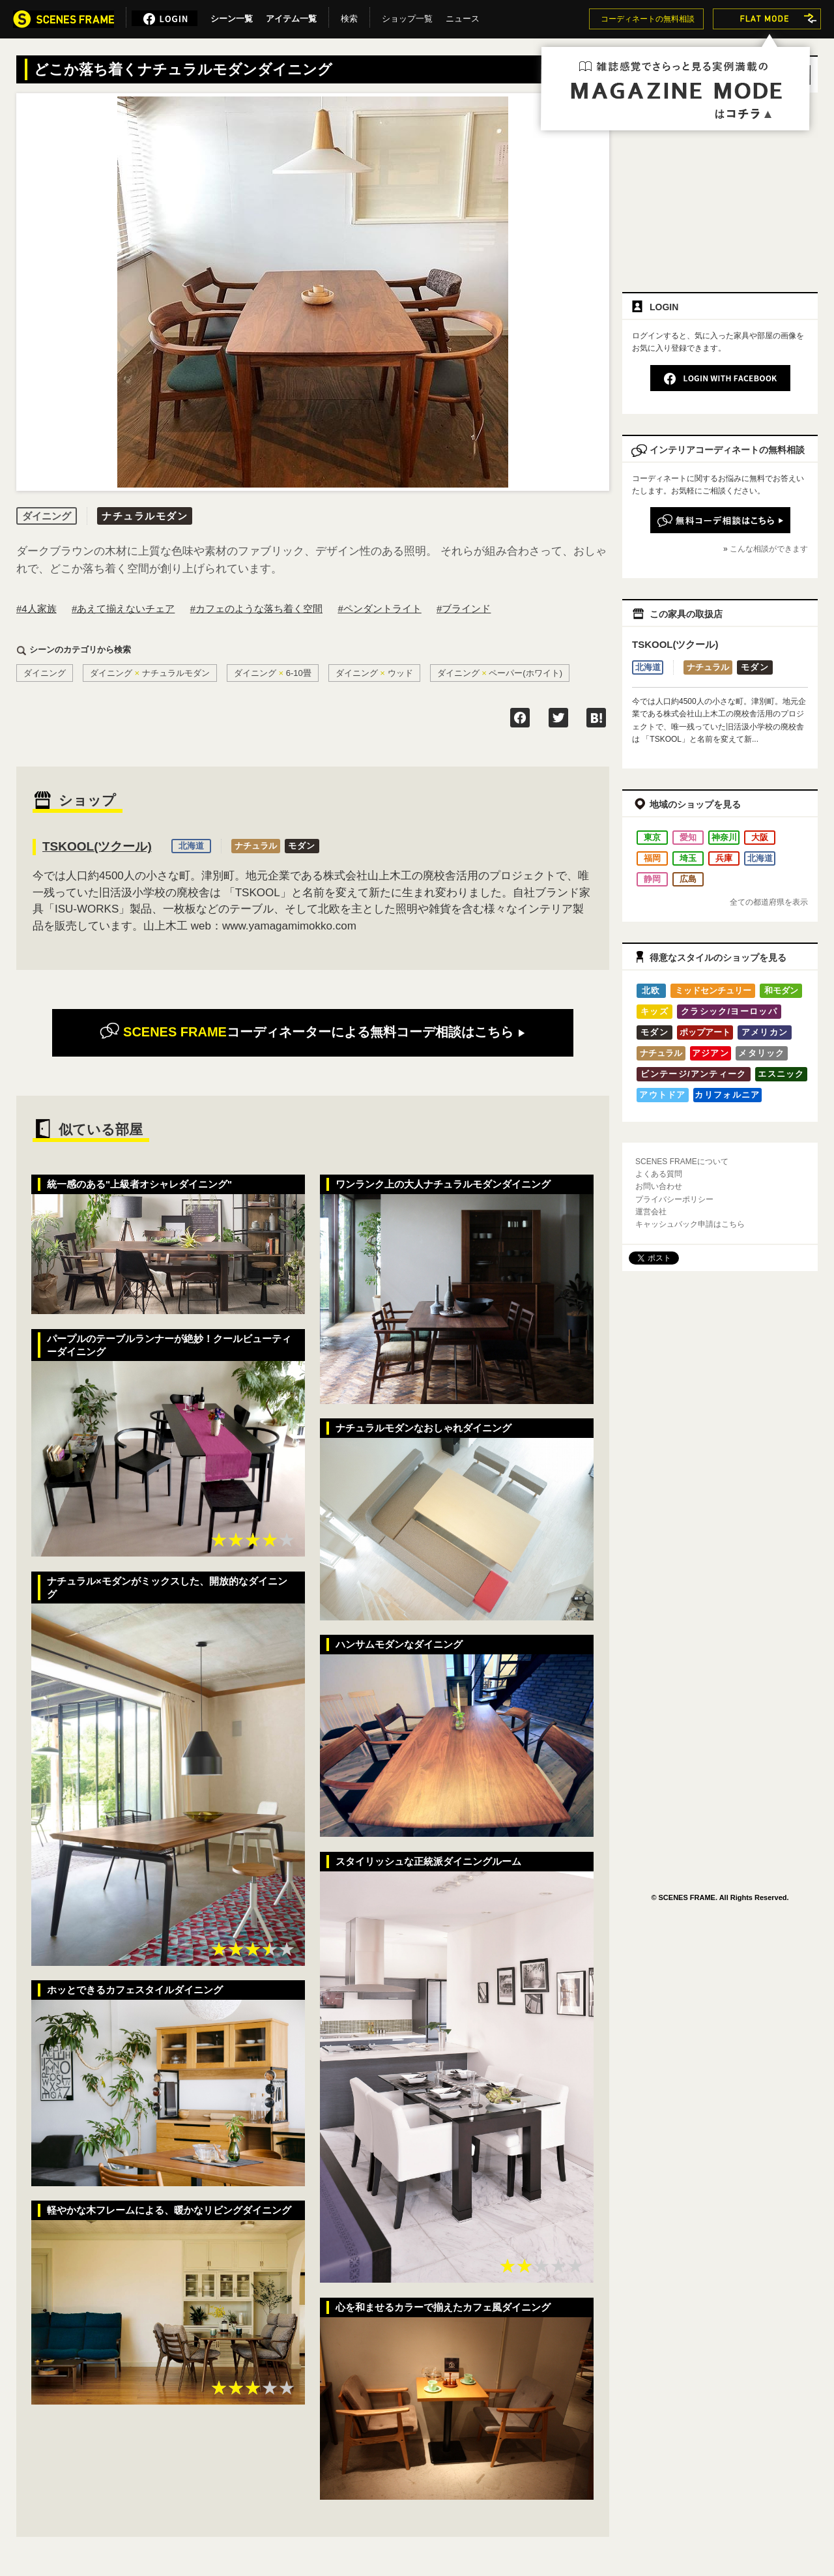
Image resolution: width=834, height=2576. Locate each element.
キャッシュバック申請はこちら (690, 1224)
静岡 (652, 879)
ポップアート (705, 1032)
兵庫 (723, 858)
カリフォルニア (727, 1095)
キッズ (654, 1011)
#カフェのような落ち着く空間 (256, 608)
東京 (652, 837)
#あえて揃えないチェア (123, 608)
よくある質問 (658, 1173)
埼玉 (688, 858)
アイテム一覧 (291, 16)
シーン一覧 (231, 16)
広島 (688, 879)
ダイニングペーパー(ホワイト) (500, 673)
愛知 (688, 837)
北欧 (651, 990)
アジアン (710, 1053)
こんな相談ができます (769, 548)
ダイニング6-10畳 (272, 673)
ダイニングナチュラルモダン (150, 673)
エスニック (781, 1074)
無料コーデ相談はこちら (312, 1032)
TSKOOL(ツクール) (97, 846)
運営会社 (651, 1211)
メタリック (761, 1053)
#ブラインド (464, 608)
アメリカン (764, 1032)
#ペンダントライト (379, 608)
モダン (302, 846)
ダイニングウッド (374, 673)
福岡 (652, 858)
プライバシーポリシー (674, 1199)
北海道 (191, 846)
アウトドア (662, 1095)
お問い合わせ (658, 1186)
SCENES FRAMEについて (681, 1161)
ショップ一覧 (407, 16)
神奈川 (724, 837)
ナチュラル (256, 846)
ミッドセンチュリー (713, 990)
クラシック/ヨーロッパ (729, 1011)
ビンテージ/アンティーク (693, 1074)
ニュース (463, 16)
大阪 (759, 837)
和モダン (781, 990)
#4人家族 (36, 608)
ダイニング (44, 673)
